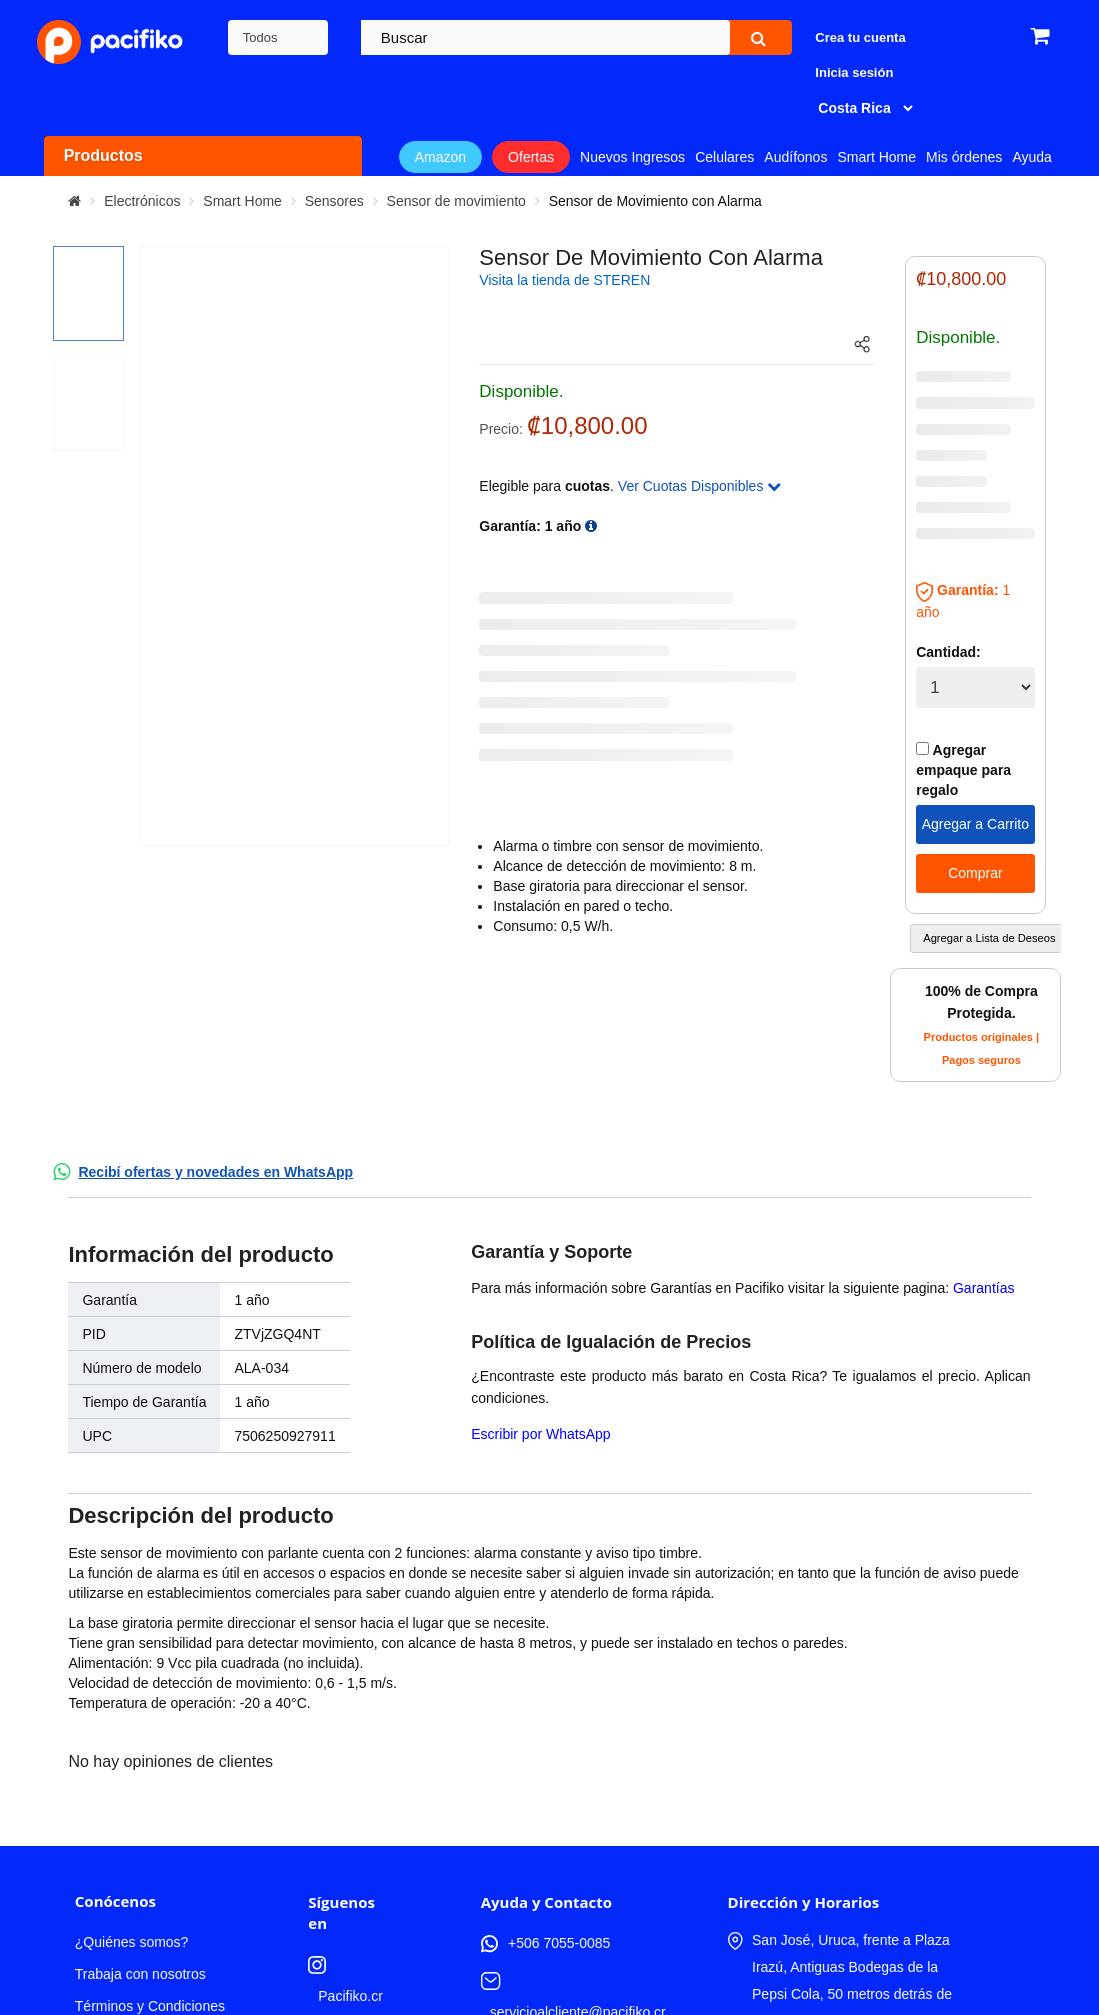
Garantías (983, 1288)
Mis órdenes (964, 157)
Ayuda (1031, 157)
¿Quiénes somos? (132, 1737)
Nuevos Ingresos (632, 157)
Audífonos (795, 157)
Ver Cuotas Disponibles (699, 486)
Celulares (724, 157)
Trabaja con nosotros (140, 1769)
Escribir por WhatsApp (540, 1434)
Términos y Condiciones (150, 1801)
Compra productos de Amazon (142, 1881)
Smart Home (876, 157)
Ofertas (531, 157)
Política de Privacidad (142, 1833)
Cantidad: (948, 652)
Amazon (440, 157)
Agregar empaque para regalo (963, 770)
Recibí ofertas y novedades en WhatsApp (215, 1172)
